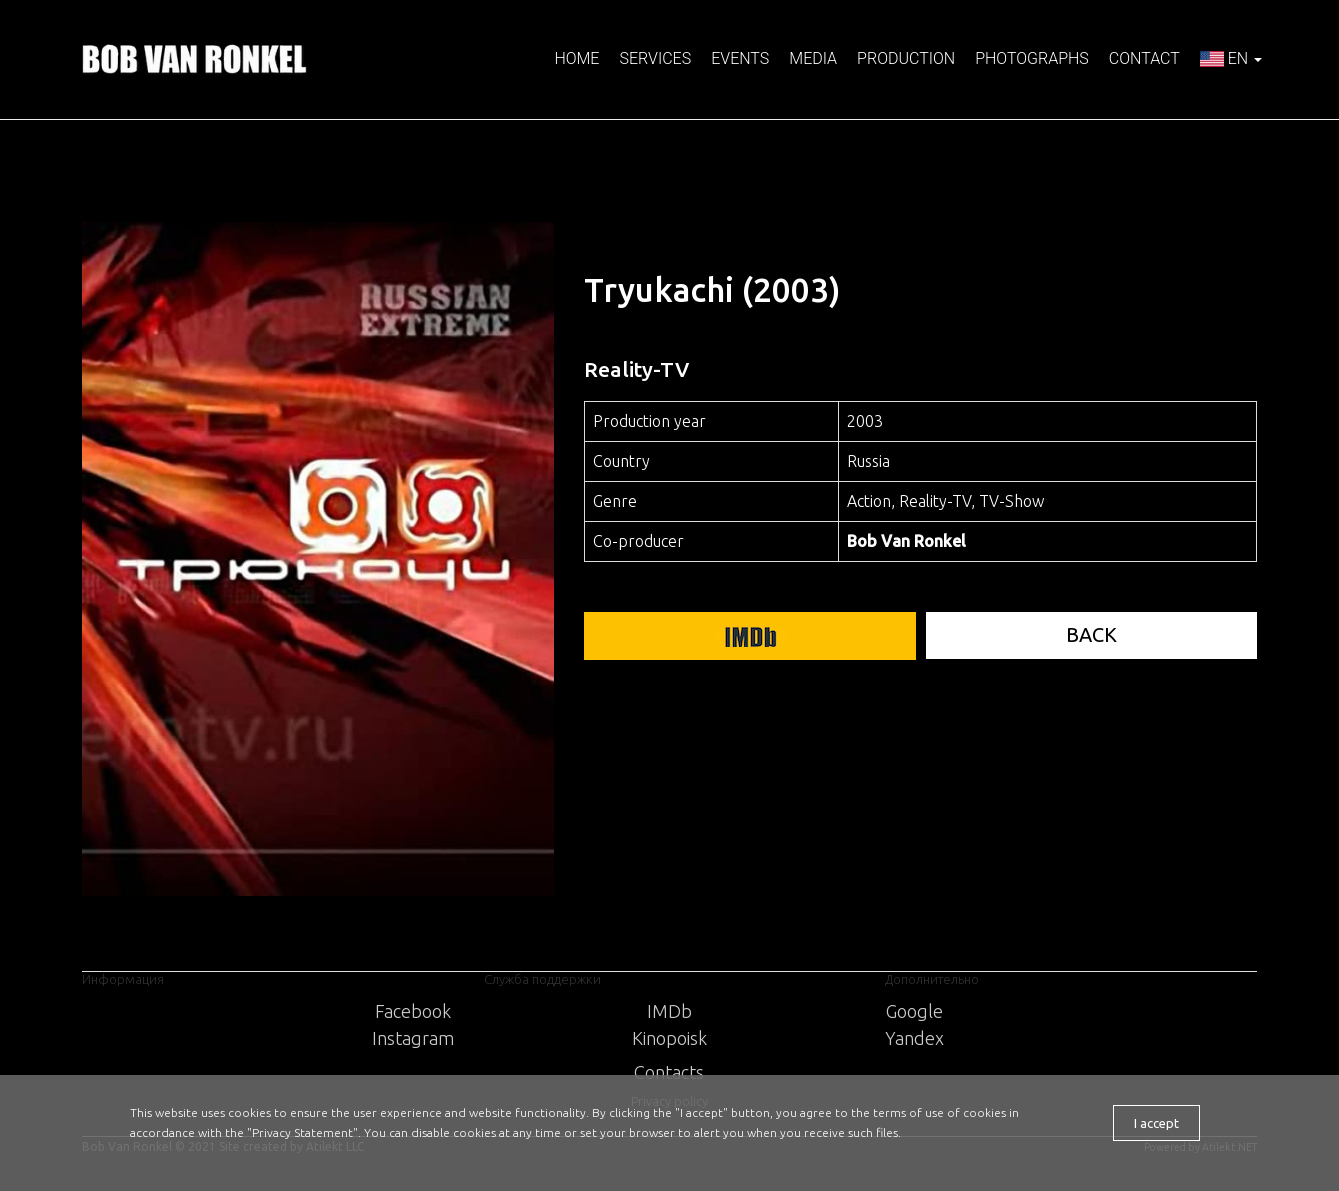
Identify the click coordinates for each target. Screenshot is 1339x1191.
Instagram (413, 1038)
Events (740, 58)
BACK (1091, 634)
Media (813, 58)
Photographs (1032, 58)
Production (906, 58)
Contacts (669, 1072)
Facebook (413, 1011)
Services (655, 58)
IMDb (669, 1011)
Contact (1144, 58)
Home (576, 58)
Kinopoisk (669, 1038)
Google (914, 1011)
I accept (1156, 1123)
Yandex (914, 1038)
